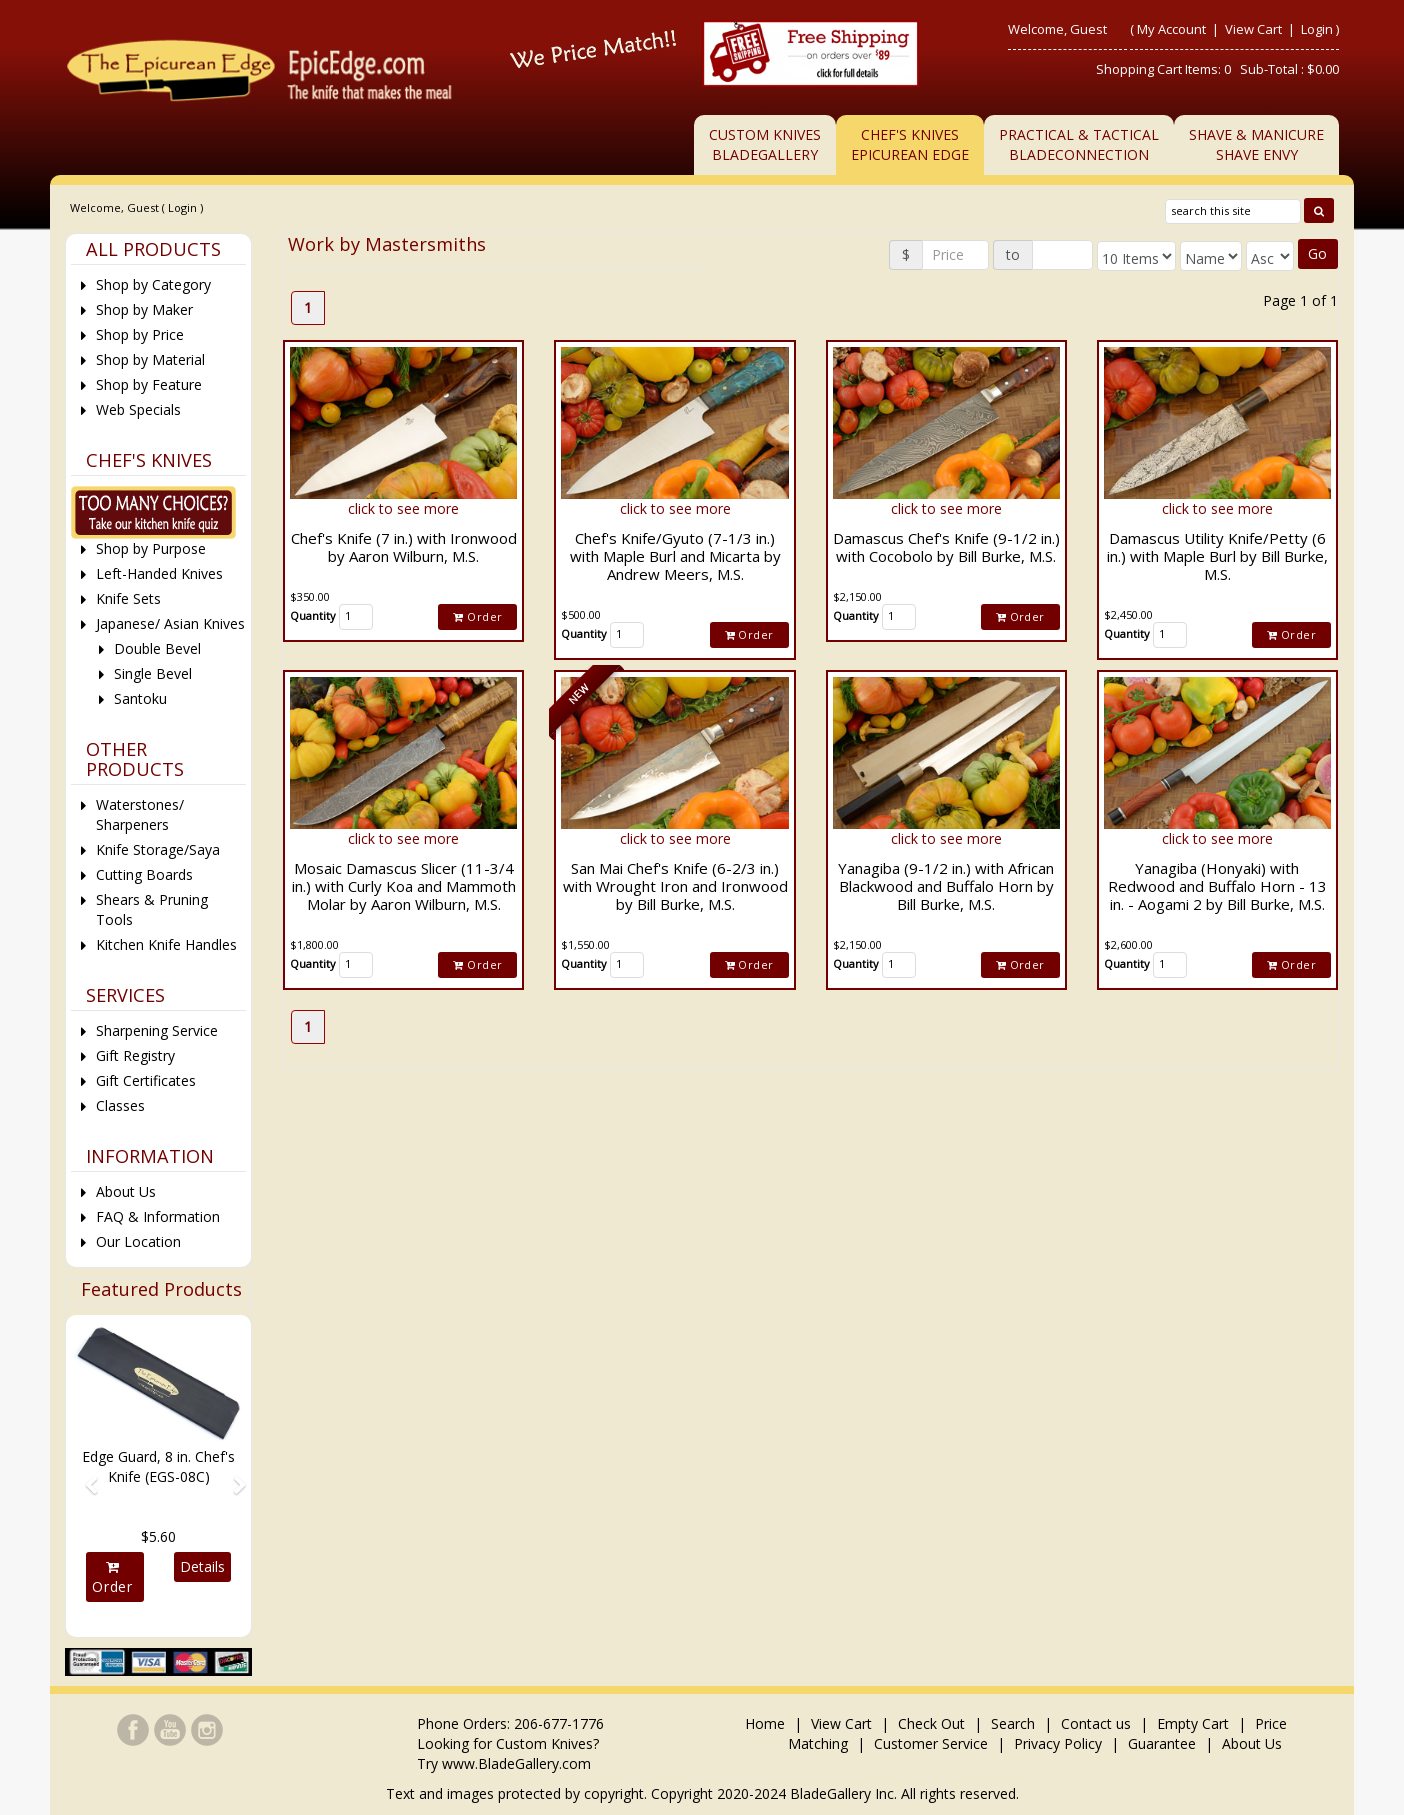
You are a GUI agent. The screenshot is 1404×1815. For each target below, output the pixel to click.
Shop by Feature (149, 384)
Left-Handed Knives (159, 573)
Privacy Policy (1058, 1743)
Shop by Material (150, 359)
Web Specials (138, 409)
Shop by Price (140, 334)
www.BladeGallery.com (516, 1763)
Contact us (1096, 1723)
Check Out (931, 1723)
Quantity (313, 615)
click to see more (403, 508)
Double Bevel (157, 648)
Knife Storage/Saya (158, 849)
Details (202, 1566)
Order (477, 616)
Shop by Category (153, 284)
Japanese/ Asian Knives (170, 623)
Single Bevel (153, 673)
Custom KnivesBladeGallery (765, 144)
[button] (84, 1476)
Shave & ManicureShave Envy (1256, 144)
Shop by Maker (144, 309)
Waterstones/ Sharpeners (140, 814)
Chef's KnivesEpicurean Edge (910, 144)
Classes (120, 1105)
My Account (1171, 29)
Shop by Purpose (151, 548)
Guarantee (1162, 1743)
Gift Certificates (146, 1080)
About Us (126, 1191)
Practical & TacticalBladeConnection (1079, 144)
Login (1317, 29)
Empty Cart (1193, 1723)
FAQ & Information (158, 1216)
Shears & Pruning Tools (152, 909)
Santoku (140, 698)
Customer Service (931, 1743)
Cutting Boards (144, 874)
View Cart (1255, 29)
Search (1013, 1723)
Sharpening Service (157, 1030)
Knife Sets (128, 598)
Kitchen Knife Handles (166, 944)
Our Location (138, 1241)
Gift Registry (135, 1055)
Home (767, 1723)
